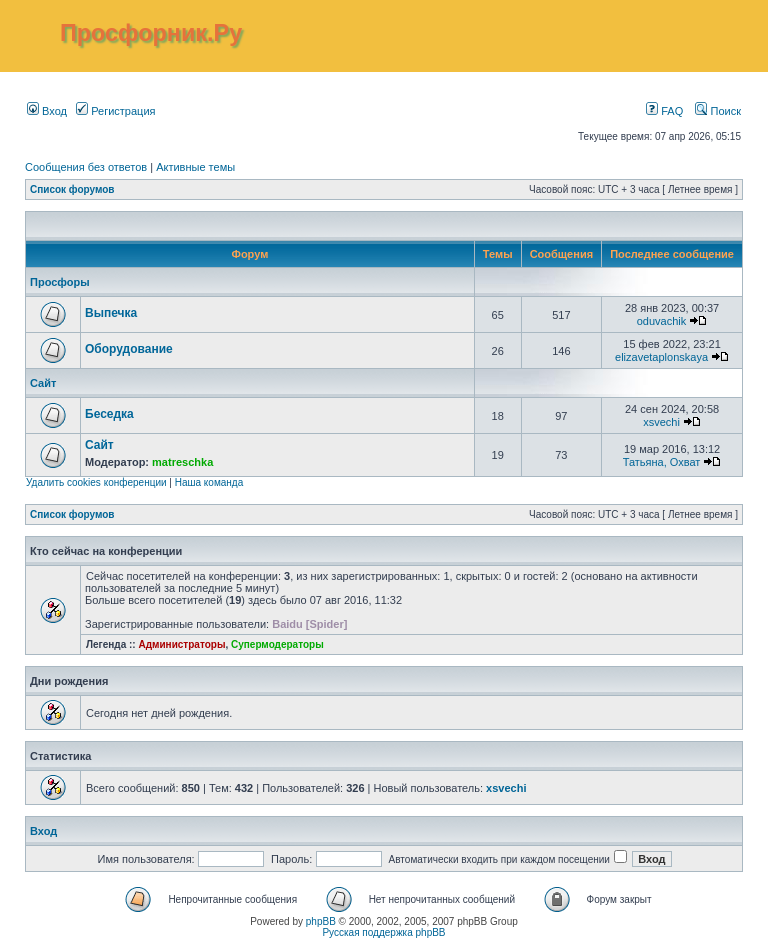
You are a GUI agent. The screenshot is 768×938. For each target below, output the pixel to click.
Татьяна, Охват (662, 462)
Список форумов (72, 189)
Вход (47, 111)
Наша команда (209, 482)
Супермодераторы (277, 644)
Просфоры (60, 282)
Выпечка (111, 313)
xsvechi (661, 422)
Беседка (109, 414)
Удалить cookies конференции (96, 482)
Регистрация (115, 111)
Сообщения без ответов (86, 167)
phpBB (321, 921)
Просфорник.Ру (151, 33)
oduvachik (662, 321)
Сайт (43, 383)
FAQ (664, 111)
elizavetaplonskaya (661, 357)
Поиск (718, 111)
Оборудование (129, 349)
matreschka (182, 462)
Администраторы (181, 644)
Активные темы (195, 167)
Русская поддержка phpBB (383, 932)
